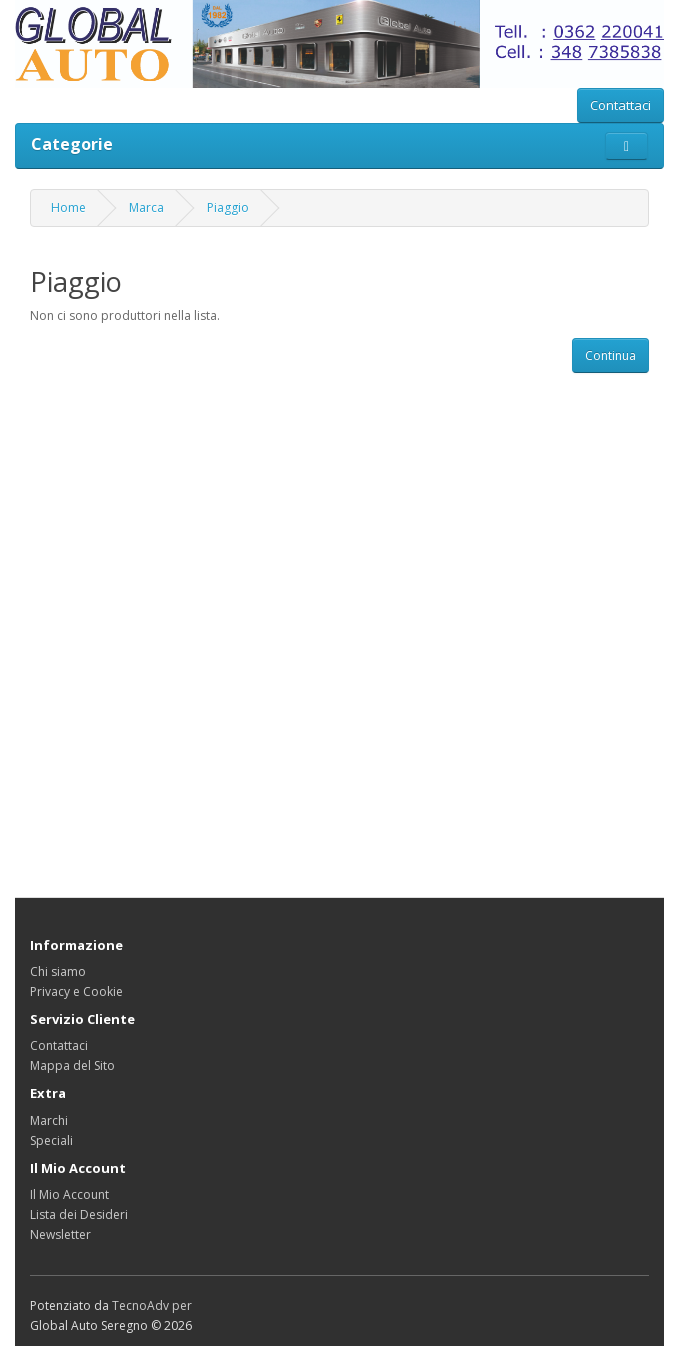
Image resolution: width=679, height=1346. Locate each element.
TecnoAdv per (152, 1305)
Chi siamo (58, 971)
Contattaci (620, 105)
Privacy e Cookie (76, 991)
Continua (610, 355)
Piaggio (228, 207)
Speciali (51, 1140)
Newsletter (60, 1234)
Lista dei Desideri (79, 1214)
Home (68, 207)
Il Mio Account (69, 1194)
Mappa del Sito (72, 1065)
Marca (146, 207)
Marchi (49, 1120)
